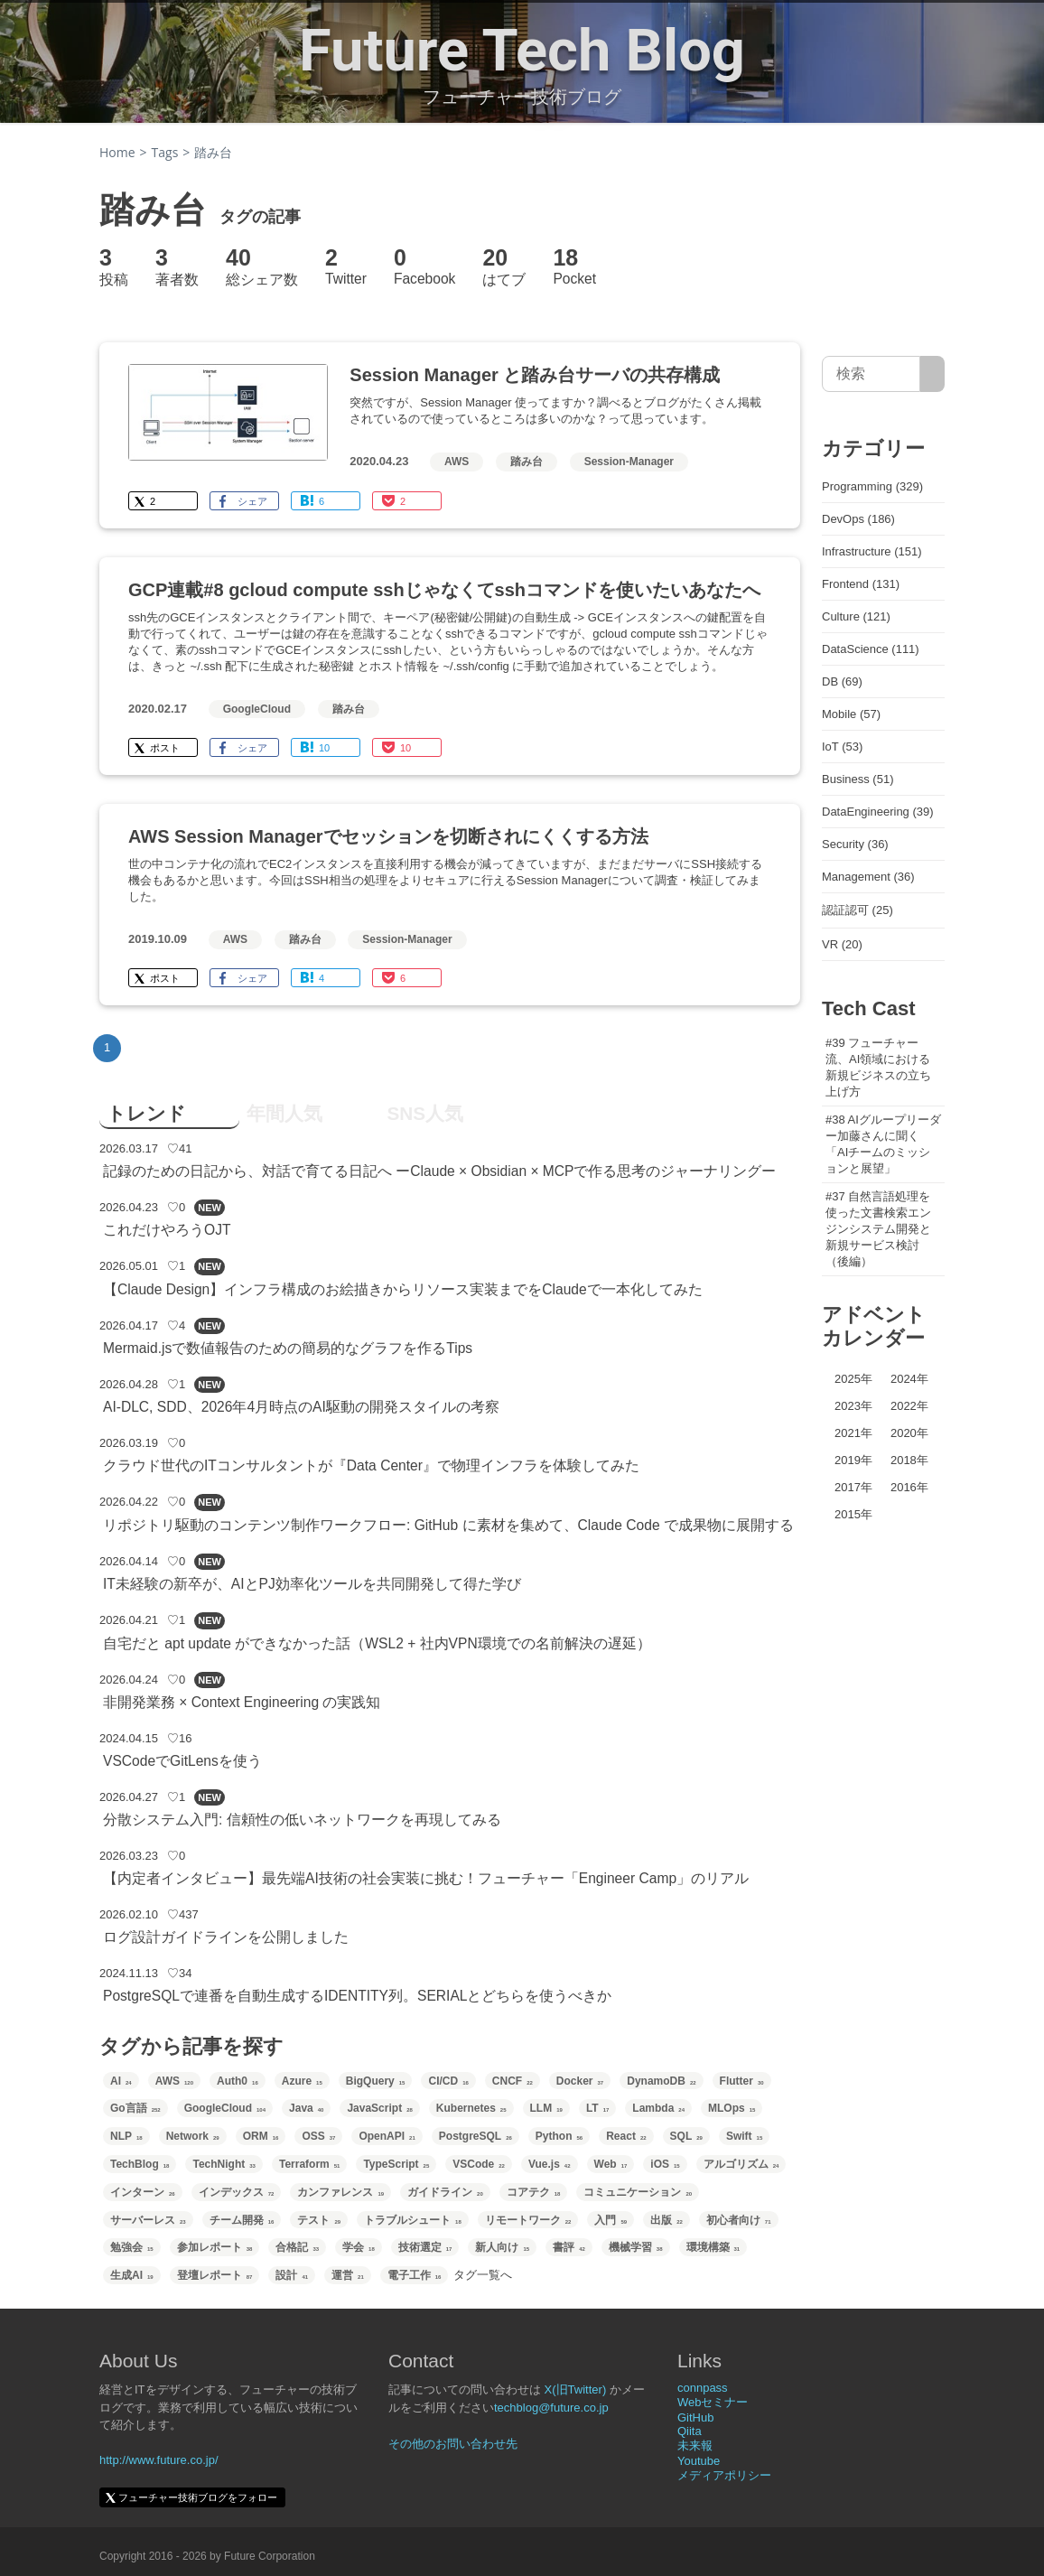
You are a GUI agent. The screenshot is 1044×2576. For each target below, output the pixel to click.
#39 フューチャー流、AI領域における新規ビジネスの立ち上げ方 (878, 1067)
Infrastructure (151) (872, 551)
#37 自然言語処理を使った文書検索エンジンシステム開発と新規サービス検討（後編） (878, 1229)
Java (306, 2108)
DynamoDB (661, 2081)
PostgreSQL (475, 2136)
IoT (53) (842, 746)
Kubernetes (471, 2108)
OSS (318, 2136)
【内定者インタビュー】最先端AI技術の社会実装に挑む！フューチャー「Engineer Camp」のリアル (426, 1878)
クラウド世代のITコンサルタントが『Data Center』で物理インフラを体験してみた (371, 1465)
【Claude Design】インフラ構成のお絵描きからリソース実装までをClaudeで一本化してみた (403, 1289)
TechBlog (139, 2164)
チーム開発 (242, 2220)
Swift (744, 2136)
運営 (347, 2275)
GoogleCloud (257, 709)
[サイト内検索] (932, 374)
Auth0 (237, 2081)
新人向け (502, 2247)
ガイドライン (445, 2192)
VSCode (478, 2164)
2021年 (853, 1433)
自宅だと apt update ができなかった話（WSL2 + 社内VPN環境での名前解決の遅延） (377, 1643)
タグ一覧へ (482, 2275)
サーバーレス (148, 2220)
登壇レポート (215, 2275)
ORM (261, 2136)
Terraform (309, 2164)
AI (121, 2081)
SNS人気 (425, 1113)
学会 (358, 2247)
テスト (318, 2220)
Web (611, 2164)
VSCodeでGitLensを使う (182, 1761)
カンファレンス (340, 2192)
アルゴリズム (741, 2164)
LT (597, 2108)
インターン (142, 2192)
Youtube (698, 2461)
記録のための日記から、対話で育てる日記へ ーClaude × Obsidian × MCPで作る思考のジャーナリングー (440, 1171)
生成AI (132, 2275)
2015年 (853, 1514)
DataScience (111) (870, 649)
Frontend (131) (861, 584)
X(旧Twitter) (576, 2389)
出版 (666, 2220)
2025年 (853, 1379)
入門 (610, 2220)
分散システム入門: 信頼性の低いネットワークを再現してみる (302, 1819)
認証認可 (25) (857, 910)
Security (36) (855, 844)
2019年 (853, 1460)
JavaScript (379, 2108)
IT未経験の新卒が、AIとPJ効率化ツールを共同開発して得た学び (312, 1583)
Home (117, 152)
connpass (702, 2387)
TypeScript (396, 2164)
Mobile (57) (851, 714)
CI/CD (448, 2081)
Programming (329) (872, 486)
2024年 (909, 1379)
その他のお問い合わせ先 (452, 2443)
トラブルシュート (412, 2220)
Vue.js (549, 2164)
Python (559, 2136)
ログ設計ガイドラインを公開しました (226, 1937)
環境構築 (713, 2247)
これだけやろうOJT (166, 1229)
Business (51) (857, 779)
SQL (686, 2136)
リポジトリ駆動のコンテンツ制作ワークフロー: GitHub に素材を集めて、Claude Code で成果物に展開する (448, 1525)
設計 (291, 2275)
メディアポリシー (724, 2475)
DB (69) (842, 681)
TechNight (223, 2164)
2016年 (909, 1487)
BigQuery (375, 2081)
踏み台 (526, 461)
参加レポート (215, 2247)
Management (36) (868, 876)
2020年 (909, 1433)
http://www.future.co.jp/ (159, 2460)
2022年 (909, 1406)
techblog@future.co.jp (551, 2407)
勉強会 (132, 2247)
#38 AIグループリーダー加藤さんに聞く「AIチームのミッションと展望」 (883, 1144)
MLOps (731, 2108)
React (626, 2136)
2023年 (853, 1406)
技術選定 (425, 2247)
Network (192, 2136)
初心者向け (738, 2220)
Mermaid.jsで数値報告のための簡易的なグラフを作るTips (287, 1348)
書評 (569, 2247)
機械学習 (636, 2247)
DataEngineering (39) (878, 811)
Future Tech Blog (522, 50)
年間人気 (284, 1113)
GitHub (695, 2417)
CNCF (512, 2081)
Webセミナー (713, 2402)
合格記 (297, 2247)
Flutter (742, 2081)
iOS (664, 2164)
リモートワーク (528, 2220)
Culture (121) (856, 616)
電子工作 (414, 2275)
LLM (546, 2108)
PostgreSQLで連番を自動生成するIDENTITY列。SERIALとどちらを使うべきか (357, 1995)
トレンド (146, 1113)
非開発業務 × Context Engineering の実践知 (241, 1702)
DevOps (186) (858, 519)
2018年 (909, 1460)
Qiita (689, 2431)
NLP (126, 2136)
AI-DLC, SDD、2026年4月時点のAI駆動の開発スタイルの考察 (301, 1406)
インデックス (237, 2192)
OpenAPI (387, 2136)
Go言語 (135, 2108)
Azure (302, 2081)
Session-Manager (629, 461)
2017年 (853, 1487)
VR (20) (842, 944)
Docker (579, 2081)
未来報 (695, 2445)
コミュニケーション (637, 2192)
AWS (456, 461)
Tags (165, 152)
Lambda (658, 2108)
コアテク (534, 2192)
